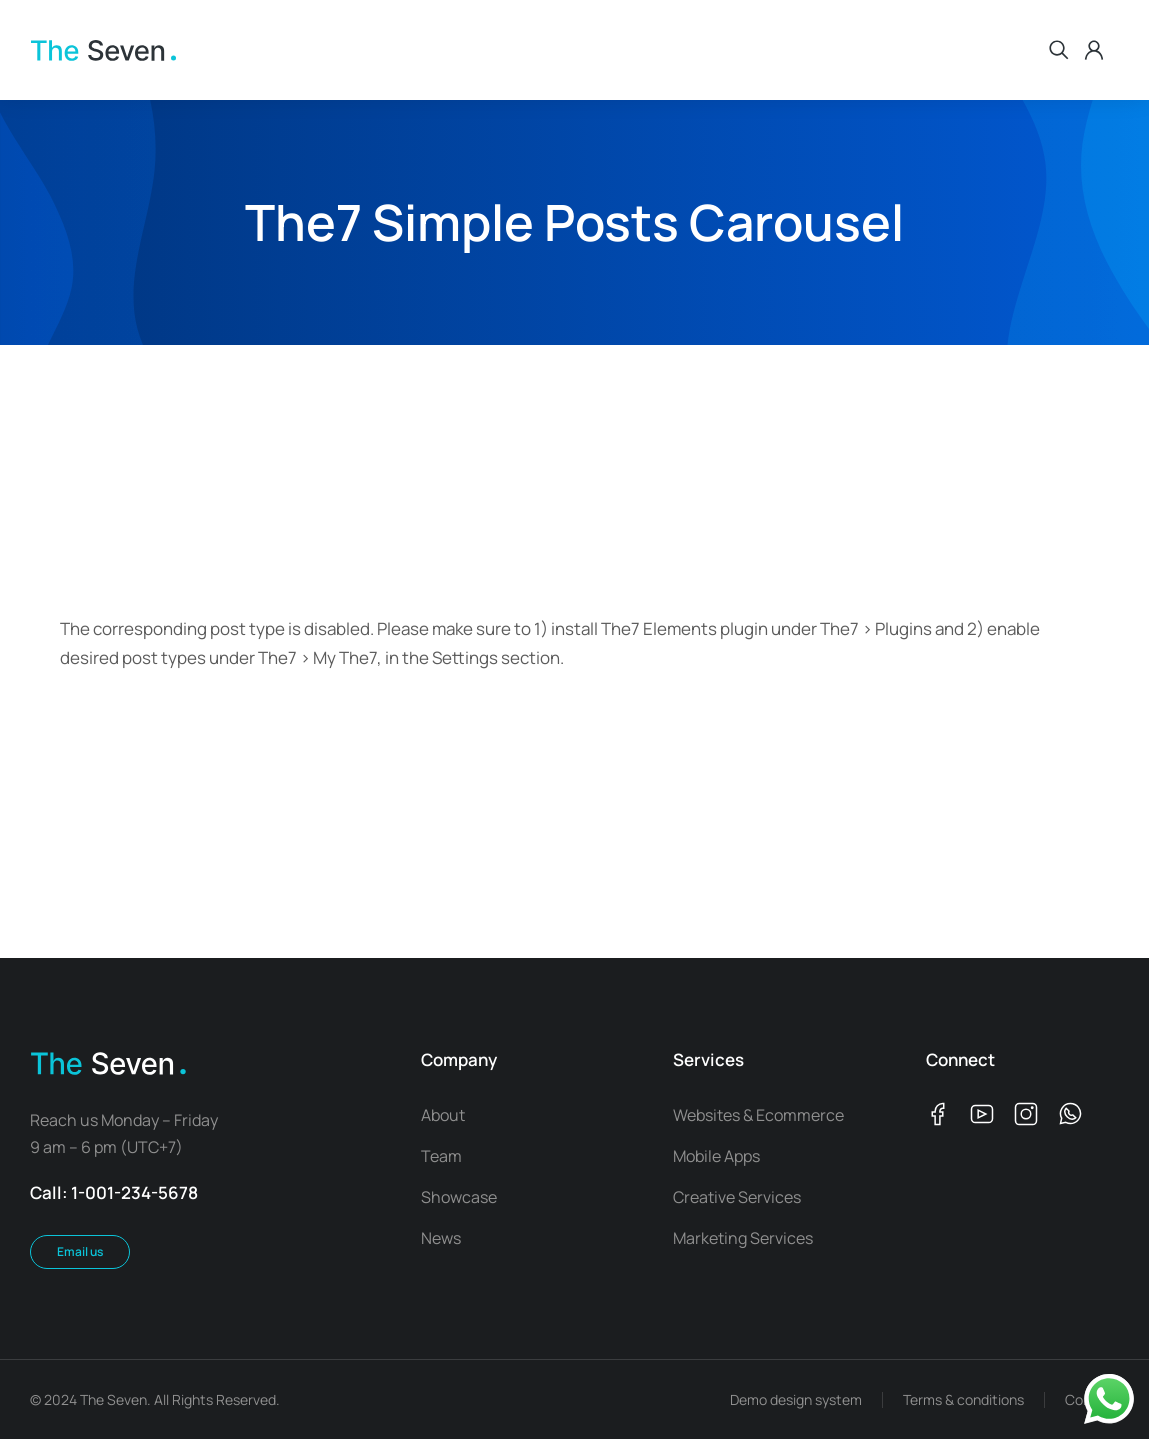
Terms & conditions (963, 1399)
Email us (80, 1251)
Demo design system (796, 1399)
